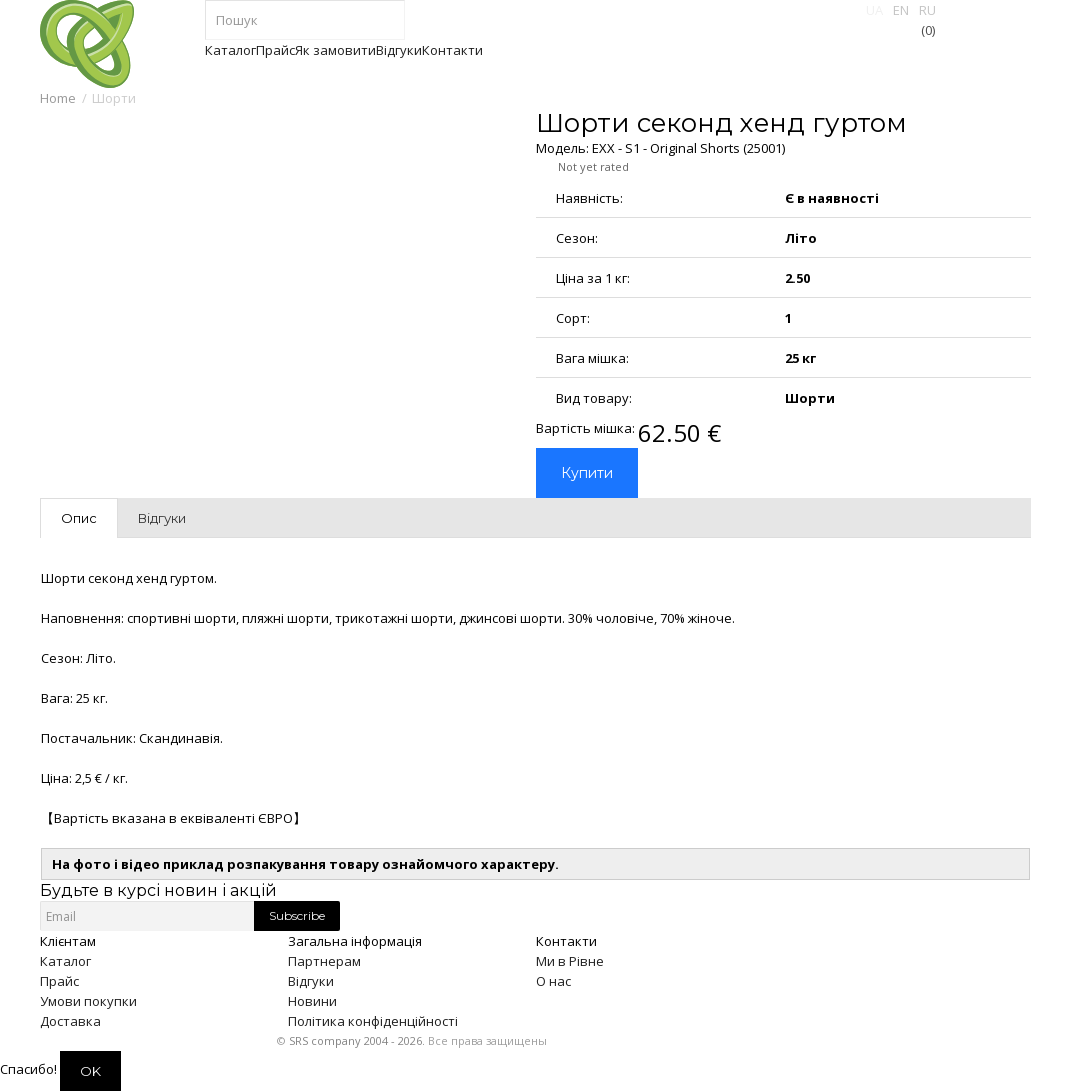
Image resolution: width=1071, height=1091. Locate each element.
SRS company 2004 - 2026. (357, 1040)
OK (90, 1071)
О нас (553, 981)
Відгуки (311, 981)
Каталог (65, 961)
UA (874, 10)
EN (901, 10)
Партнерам (324, 961)
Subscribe (297, 915)
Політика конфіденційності (373, 1021)
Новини (312, 1001)
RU (927, 10)
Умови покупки (88, 1001)
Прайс (59, 981)
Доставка (70, 1021)
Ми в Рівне (570, 961)
